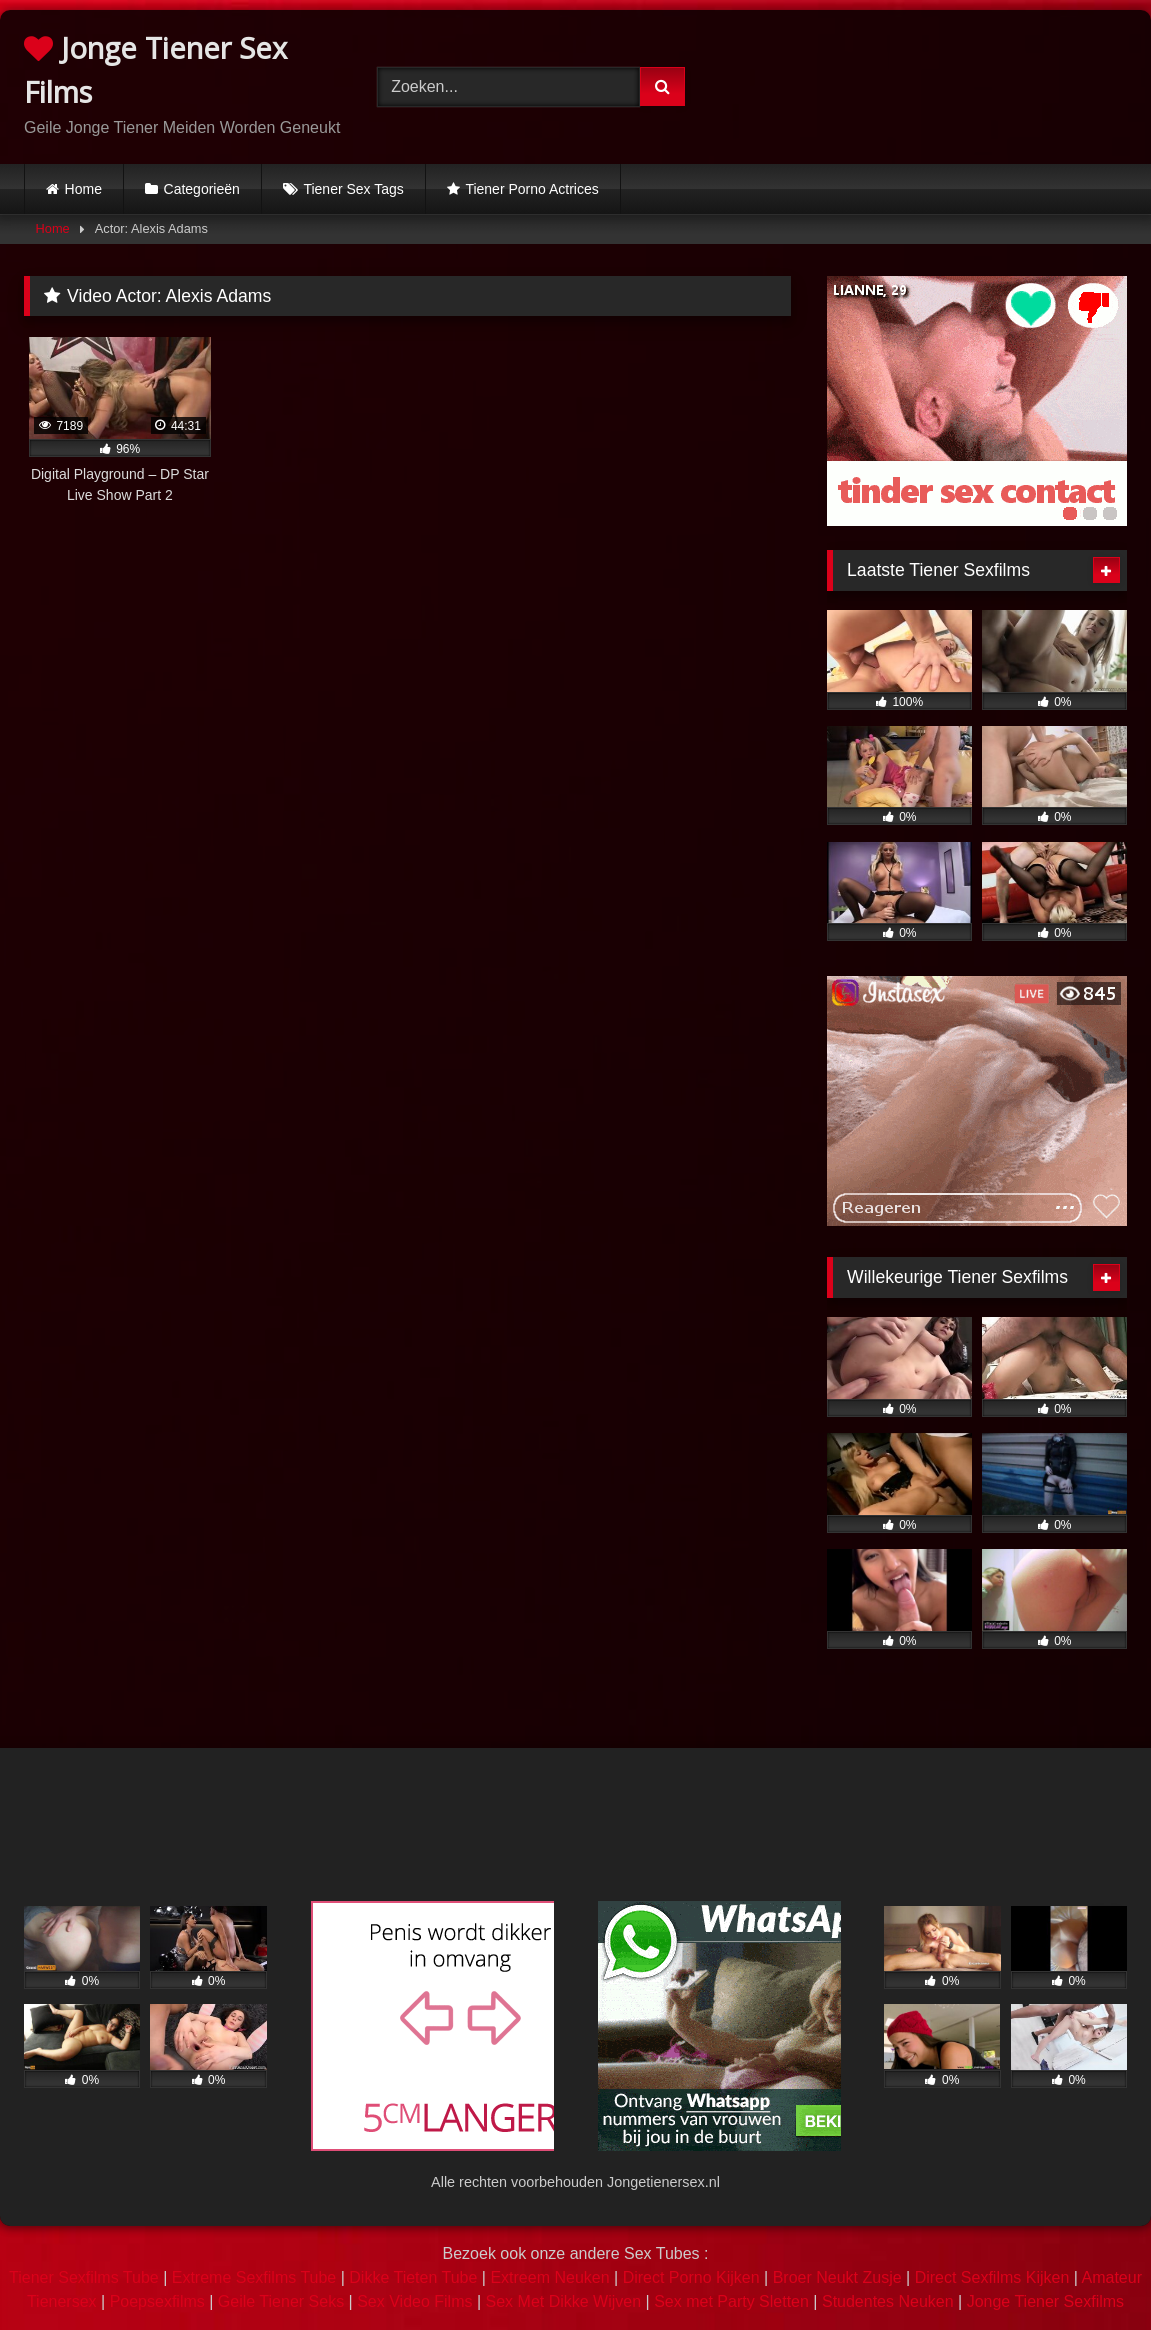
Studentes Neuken (888, 2301)
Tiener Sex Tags (353, 189)
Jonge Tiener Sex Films (155, 69)
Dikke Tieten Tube (413, 2277)
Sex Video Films (414, 2301)
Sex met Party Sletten (731, 2301)
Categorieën (202, 189)
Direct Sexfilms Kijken (992, 2277)
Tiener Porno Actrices (531, 189)
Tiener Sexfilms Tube (84, 2277)
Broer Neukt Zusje (837, 2277)
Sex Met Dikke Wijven (564, 2301)
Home (83, 189)
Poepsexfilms (157, 2301)
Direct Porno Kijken (691, 2277)
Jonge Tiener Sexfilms (1045, 2301)
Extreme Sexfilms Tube (254, 2277)
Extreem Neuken (549, 2277)
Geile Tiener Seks (281, 2301)
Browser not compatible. (939, 83)
